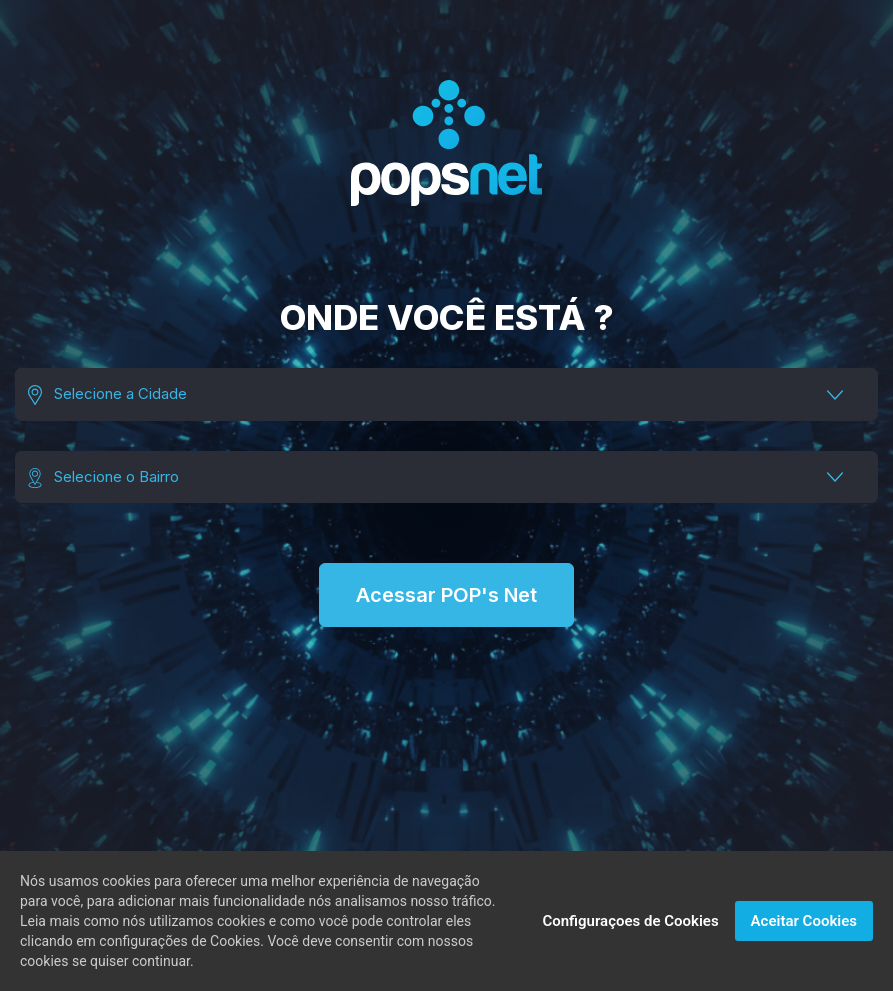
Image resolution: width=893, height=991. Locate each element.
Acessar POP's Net (446, 595)
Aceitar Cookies (804, 921)
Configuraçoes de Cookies (630, 921)
